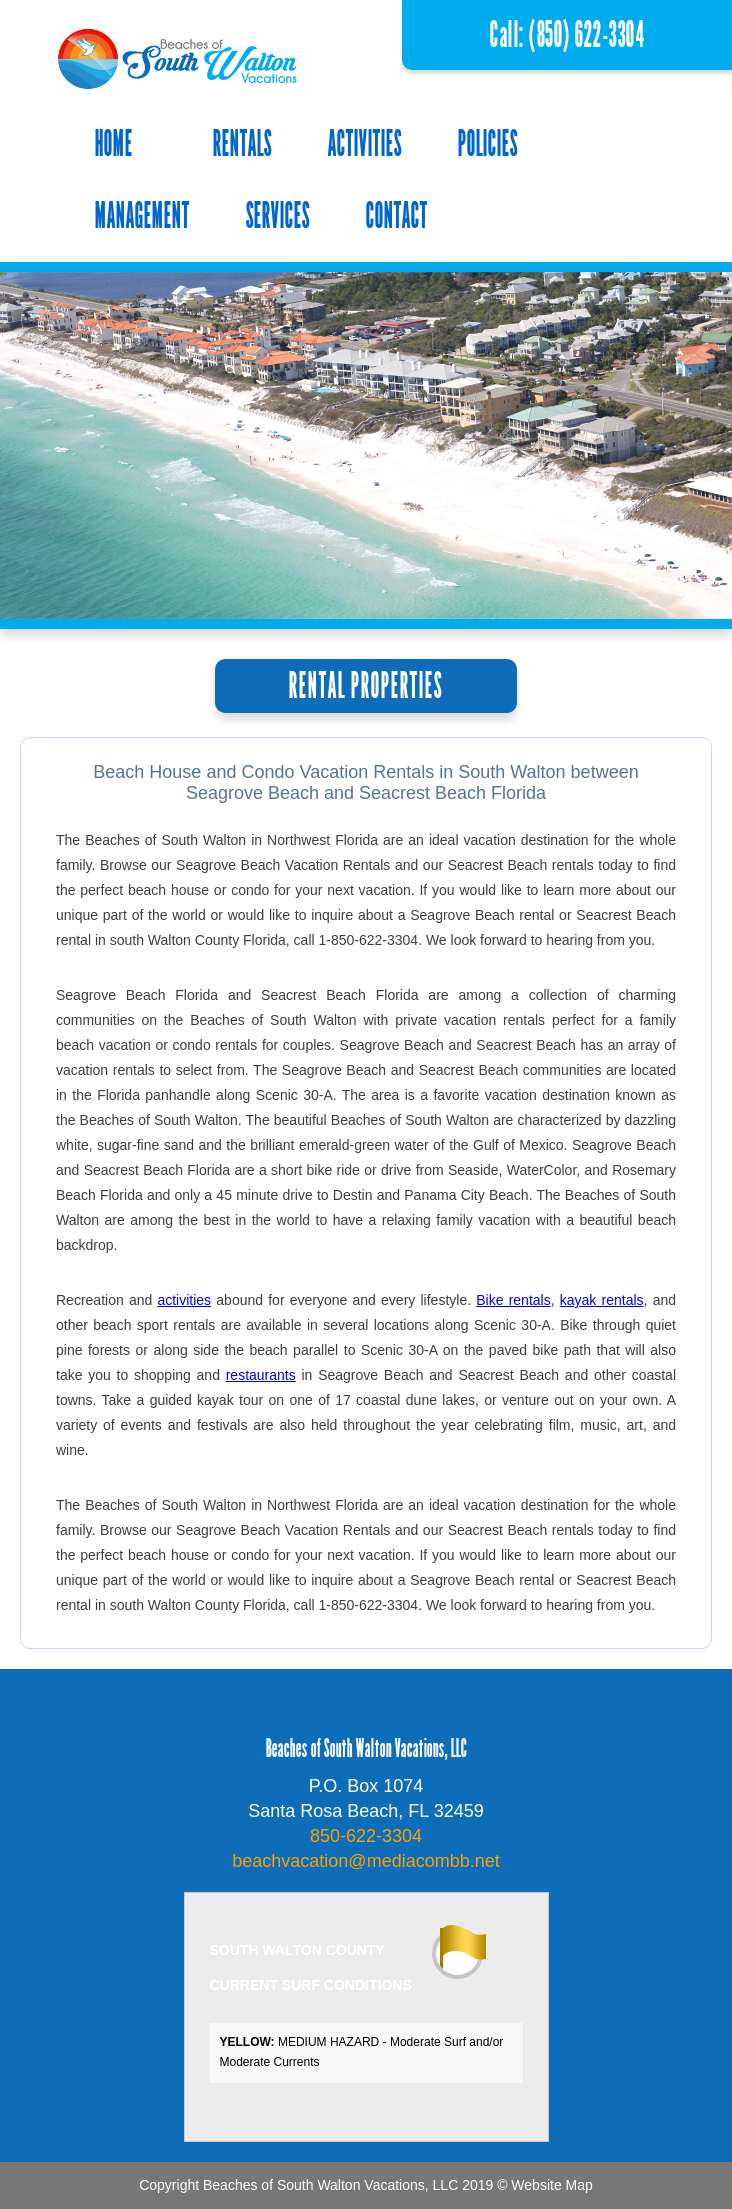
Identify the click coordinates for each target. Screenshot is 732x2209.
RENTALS (242, 144)
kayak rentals (602, 1300)
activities (184, 1300)
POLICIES (488, 144)
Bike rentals (513, 1300)
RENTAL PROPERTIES (366, 686)
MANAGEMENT (142, 216)
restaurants (261, 1375)
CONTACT (397, 216)
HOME (114, 144)
